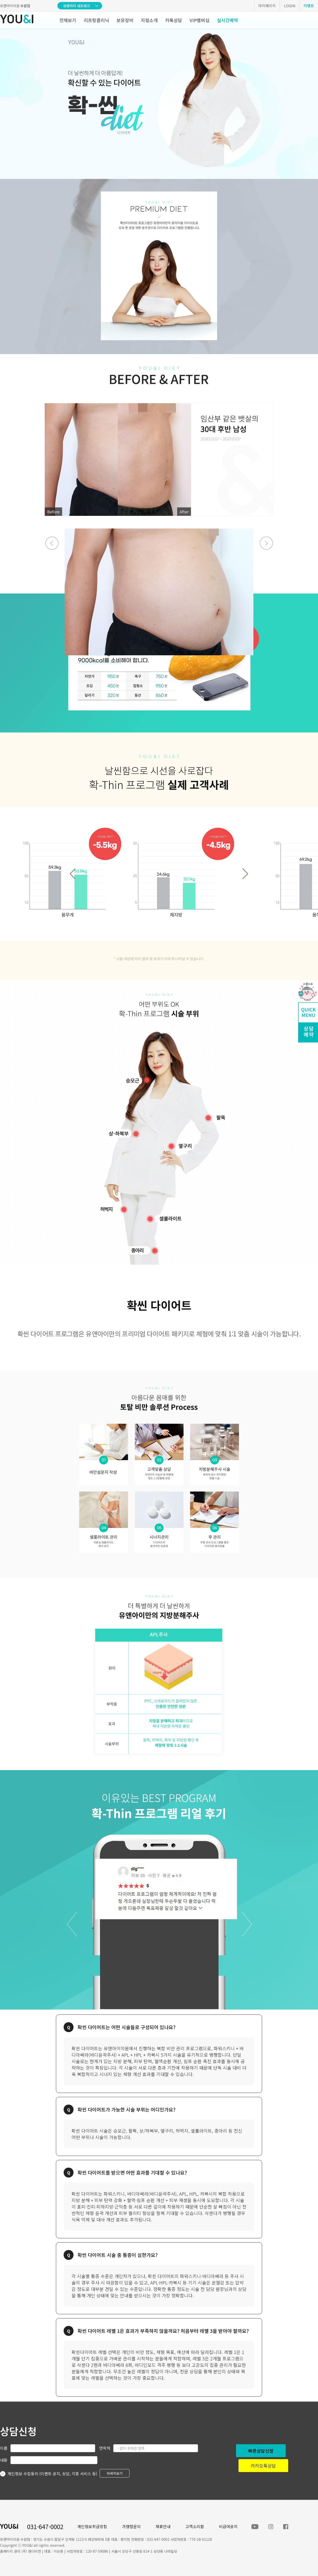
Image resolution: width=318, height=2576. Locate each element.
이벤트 (309, 5)
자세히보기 (115, 2473)
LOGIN (289, 5)
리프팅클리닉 (96, 20)
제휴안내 (163, 2526)
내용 (3, 2460)
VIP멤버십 (199, 20)
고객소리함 (194, 2526)
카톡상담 (173, 20)
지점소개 (149, 20)
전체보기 (67, 20)
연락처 (104, 2448)
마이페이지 (267, 5)
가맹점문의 (131, 2526)
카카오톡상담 (263, 2465)
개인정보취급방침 (92, 2526)
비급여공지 (228, 2526)
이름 (3, 2448)
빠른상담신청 (261, 2450)
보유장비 (125, 20)
